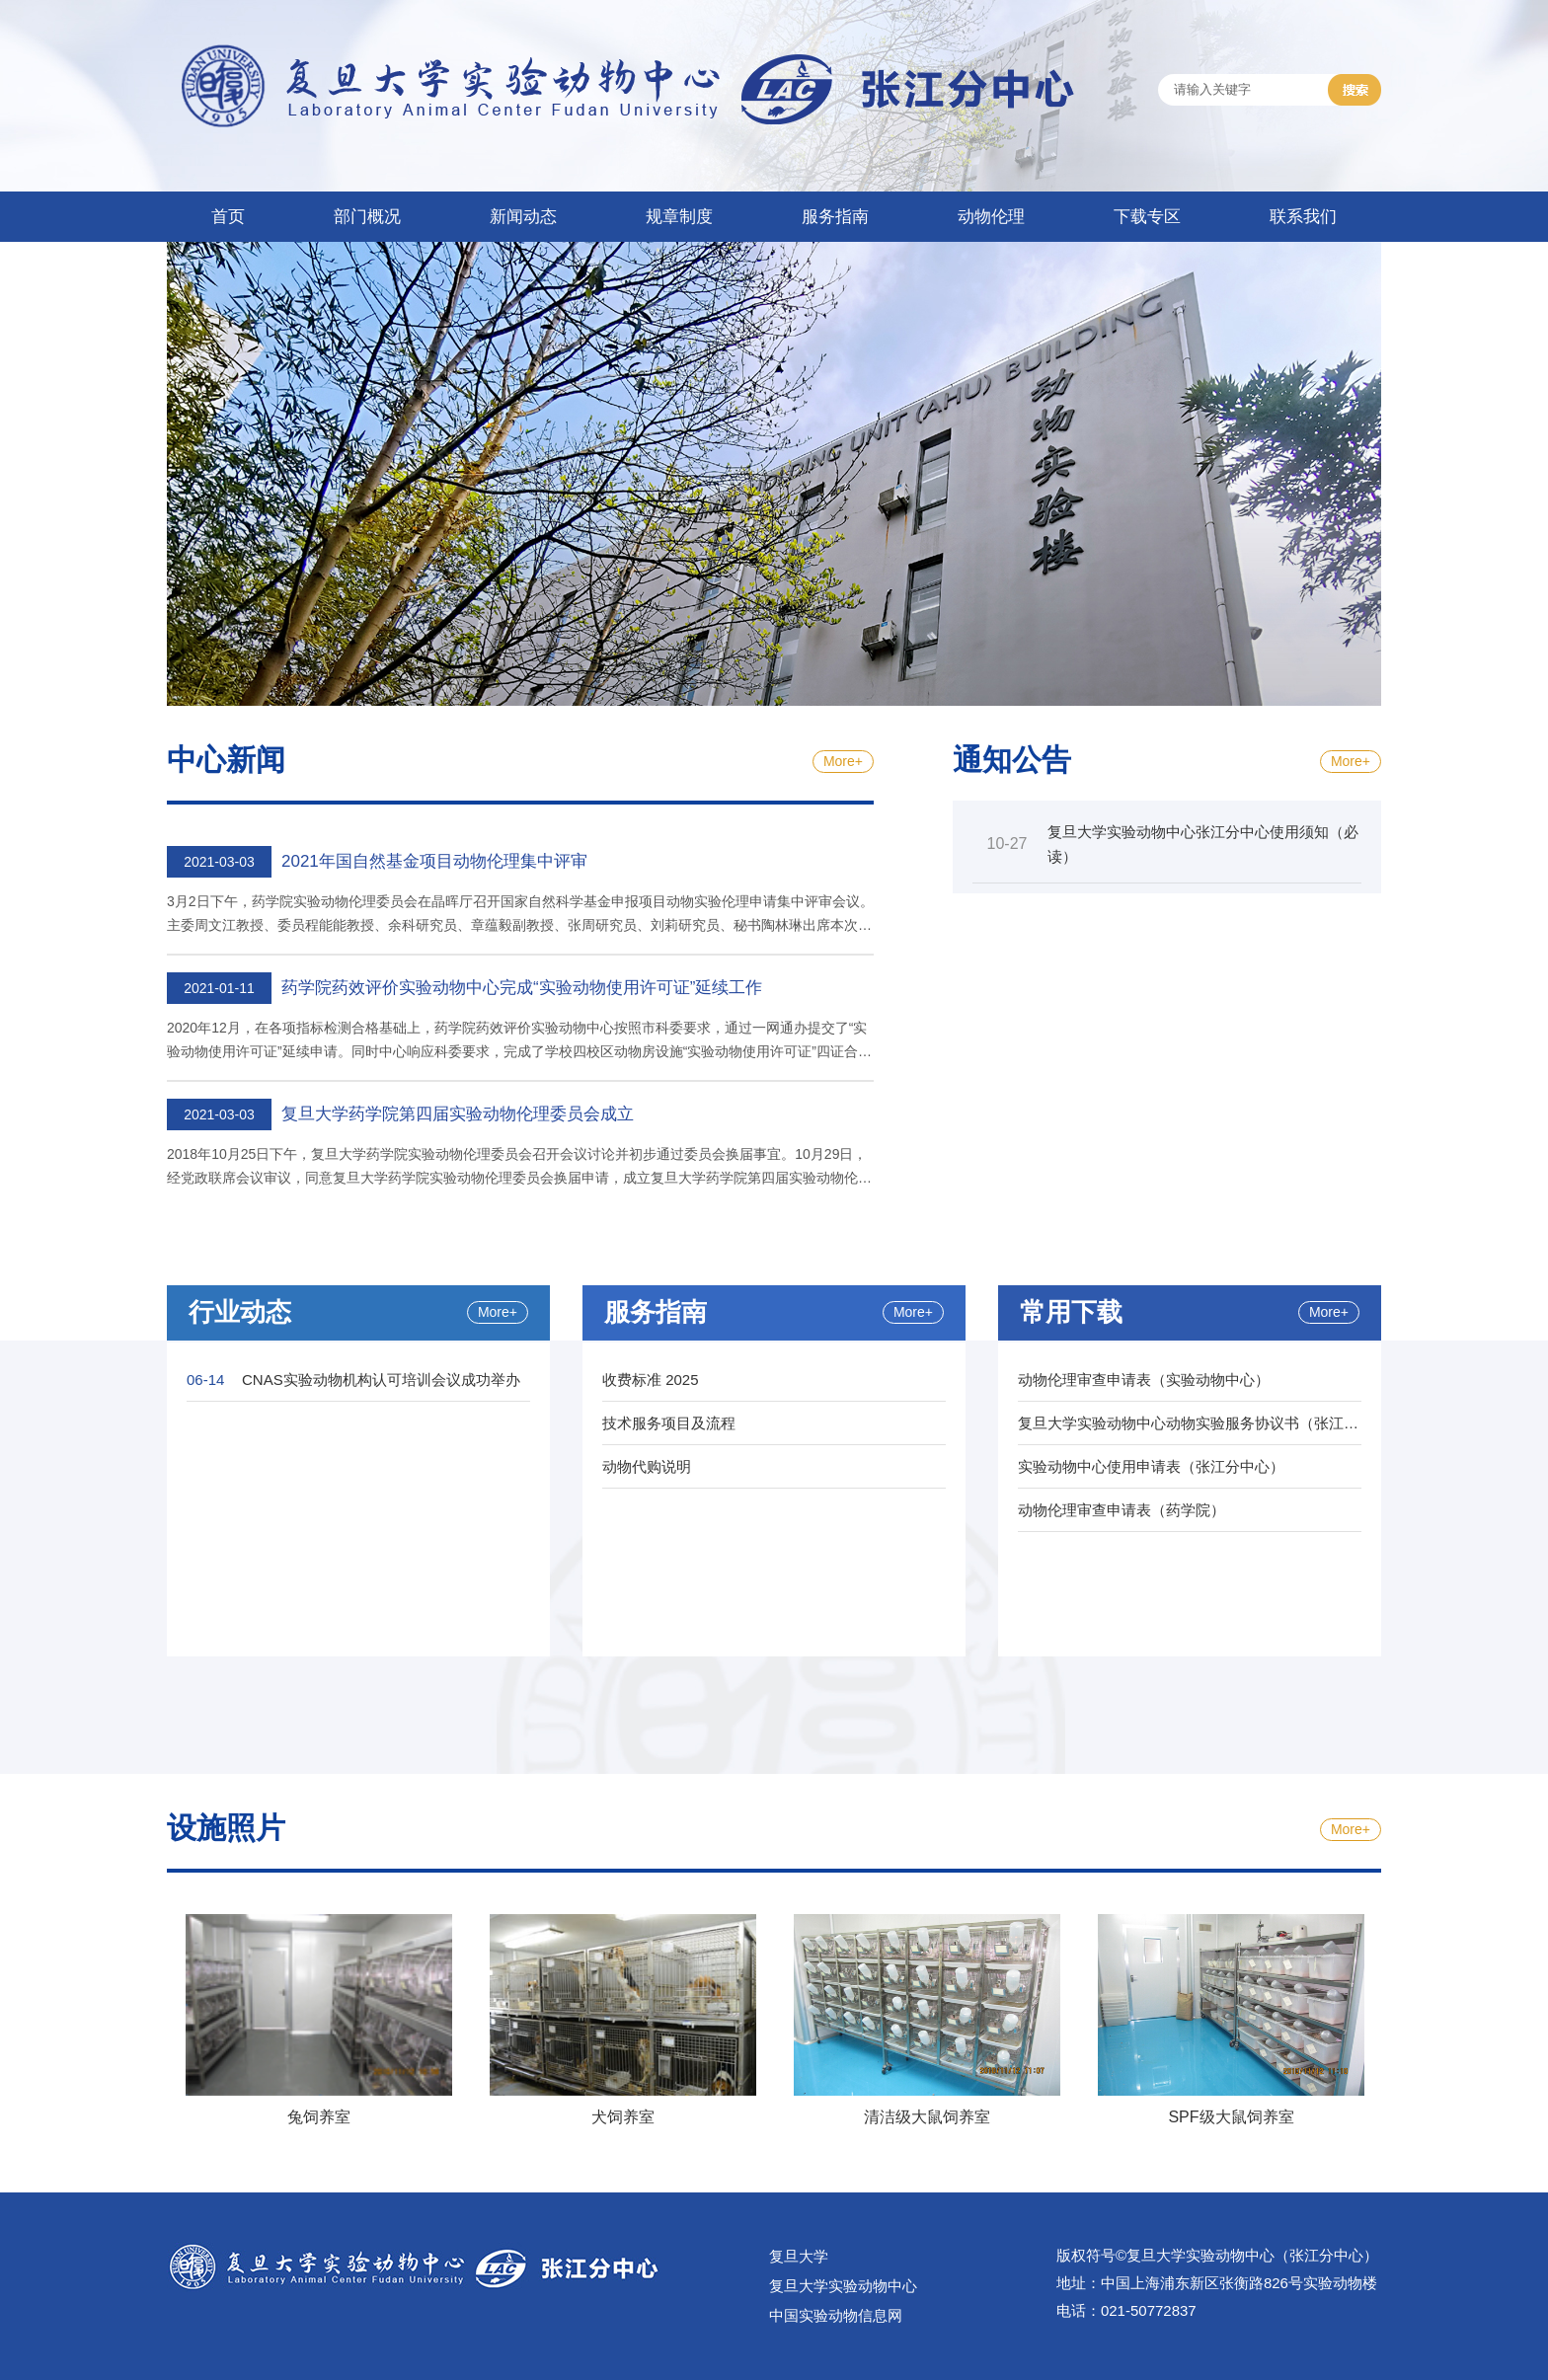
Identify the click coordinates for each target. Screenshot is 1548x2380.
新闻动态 (523, 216)
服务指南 (835, 216)
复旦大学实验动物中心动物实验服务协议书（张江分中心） (1210, 1423)
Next (1396, 2024)
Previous (152, 2024)
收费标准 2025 (650, 1379)
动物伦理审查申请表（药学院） (1121, 1509)
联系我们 (1303, 216)
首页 (228, 216)
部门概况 (367, 216)
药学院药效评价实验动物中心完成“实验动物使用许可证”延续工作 (521, 987)
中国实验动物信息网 (835, 2315)
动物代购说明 (646, 1466)
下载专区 (1147, 216)
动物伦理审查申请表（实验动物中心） (1144, 1379)
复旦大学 (798, 2256)
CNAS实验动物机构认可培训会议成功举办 (381, 1379)
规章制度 (679, 216)
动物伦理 (991, 216)
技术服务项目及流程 (668, 1423)
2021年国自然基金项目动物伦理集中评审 (434, 861)
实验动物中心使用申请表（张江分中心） (1151, 1466)
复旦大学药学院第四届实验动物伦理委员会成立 (457, 1114)
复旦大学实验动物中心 (843, 2285)
